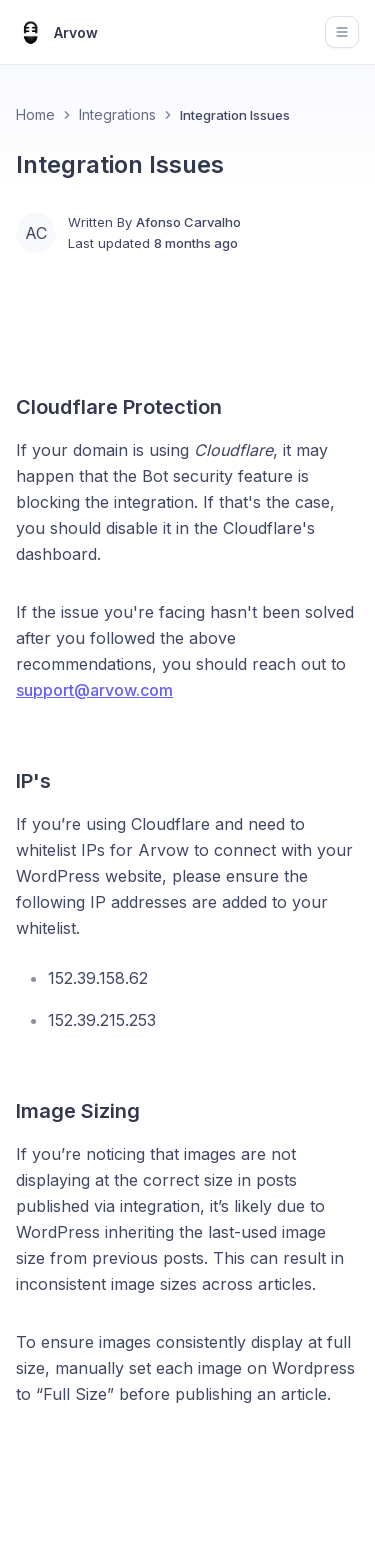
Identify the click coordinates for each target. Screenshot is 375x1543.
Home (35, 114)
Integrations (117, 114)
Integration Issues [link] (235, 115)
